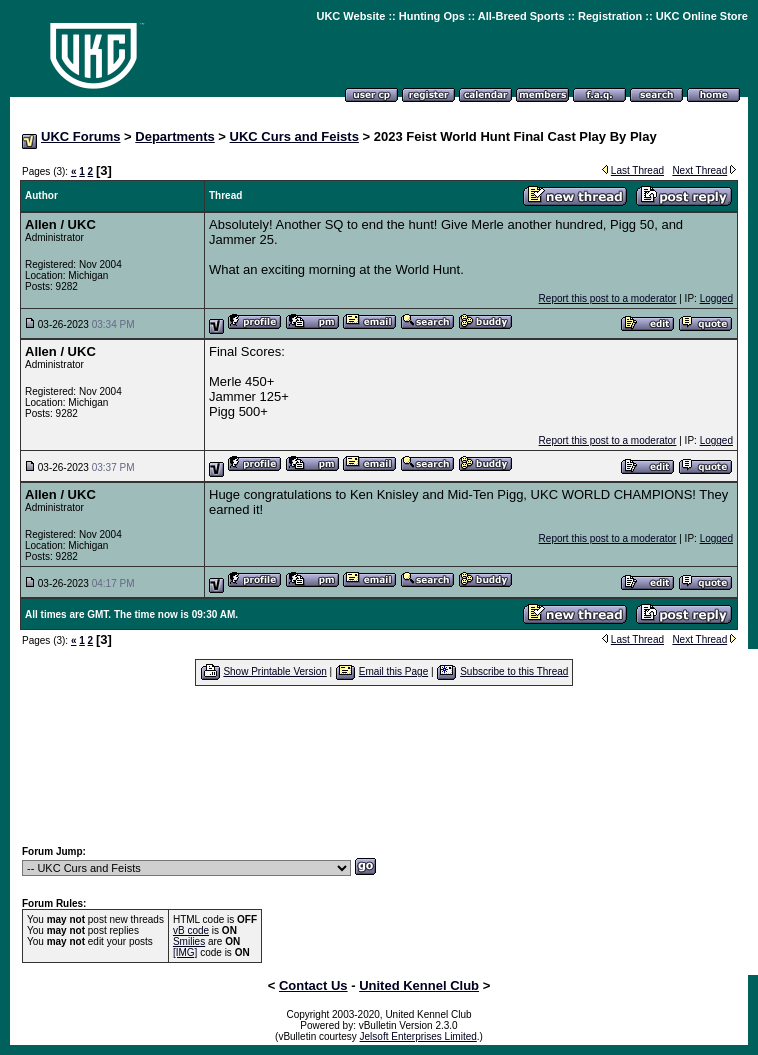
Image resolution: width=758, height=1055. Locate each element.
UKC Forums (80, 136)
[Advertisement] (384, 765)
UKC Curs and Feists (294, 136)
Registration (610, 16)
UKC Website (350, 16)
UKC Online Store (702, 16)
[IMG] (185, 952)
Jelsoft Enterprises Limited (418, 1036)
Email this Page (393, 671)
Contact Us (313, 985)
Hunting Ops (432, 16)
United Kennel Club (419, 985)
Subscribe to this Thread (514, 671)
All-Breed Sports (521, 16)
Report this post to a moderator (608, 298)
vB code (191, 930)
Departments (174, 136)
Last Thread (637, 170)
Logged (716, 298)
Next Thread (699, 170)
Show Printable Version (274, 671)
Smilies (189, 941)
